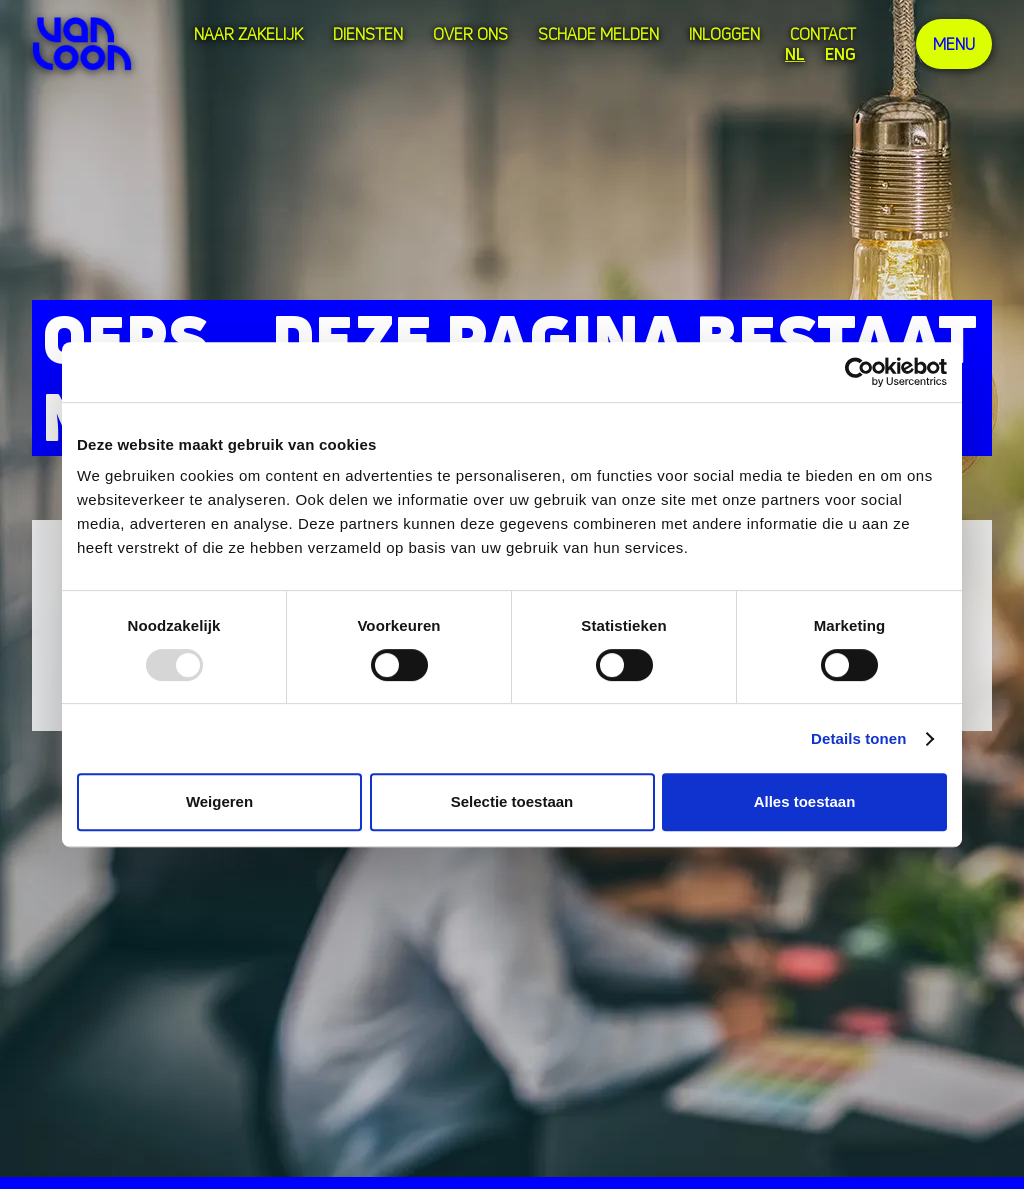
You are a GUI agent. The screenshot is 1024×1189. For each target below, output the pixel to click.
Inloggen (724, 34)
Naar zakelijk (248, 34)
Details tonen (858, 738)
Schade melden (598, 34)
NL (795, 54)
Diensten (368, 34)
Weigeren (219, 801)
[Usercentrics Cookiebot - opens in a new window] (859, 372)
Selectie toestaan (512, 801)
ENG (840, 54)
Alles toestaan (805, 801)
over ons (470, 34)
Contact (823, 34)
